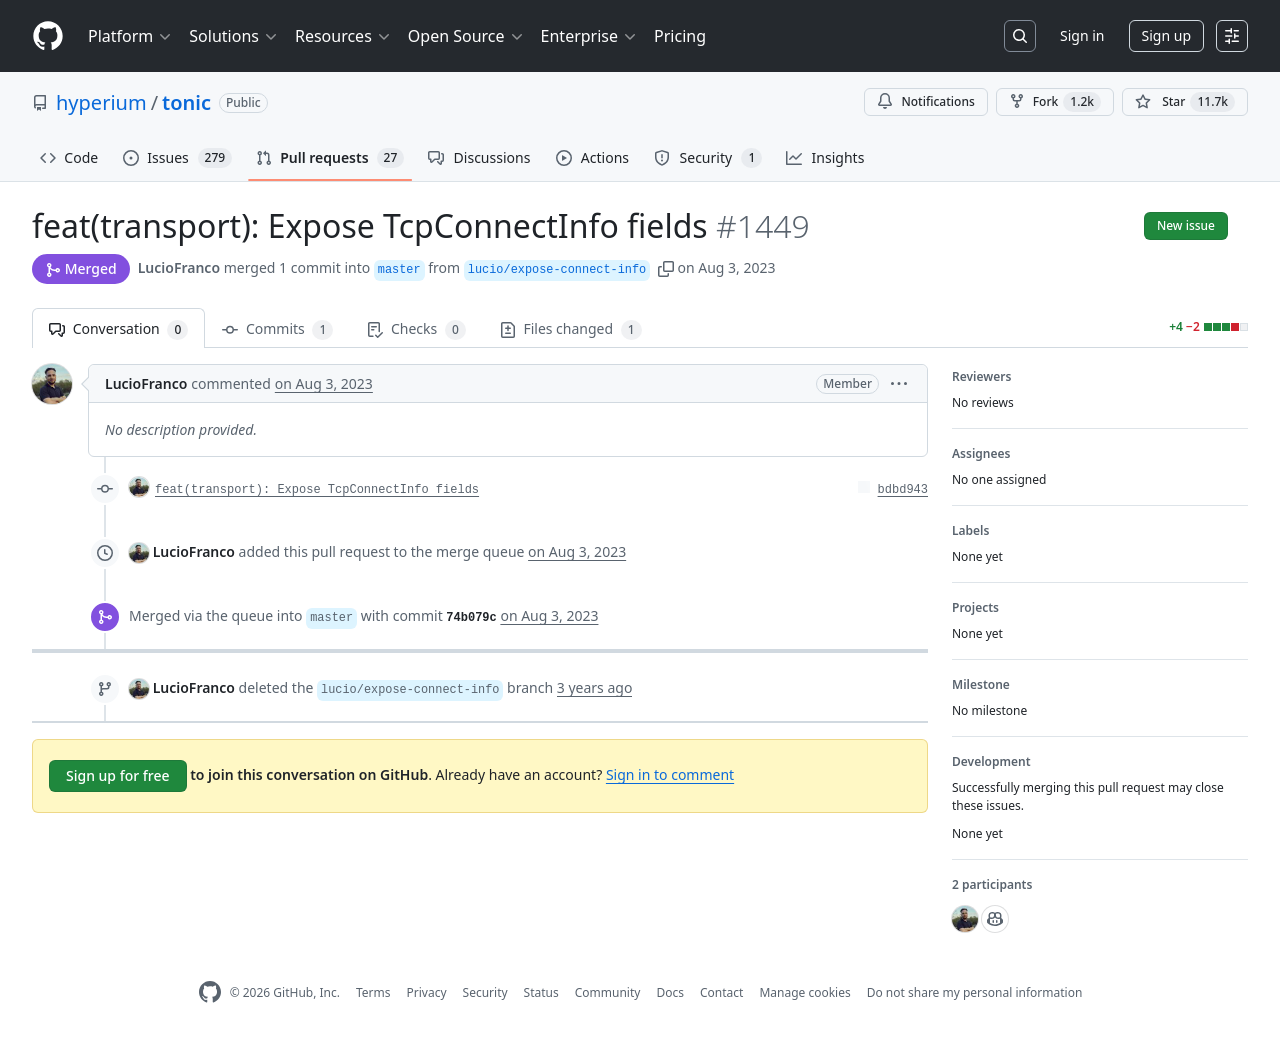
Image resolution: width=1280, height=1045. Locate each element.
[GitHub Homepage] (210, 992)
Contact (721, 992)
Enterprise (589, 36)
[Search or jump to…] (1020, 36)
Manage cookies (804, 992)
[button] (666, 267)
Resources (343, 36)
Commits (277, 329)
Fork (1055, 102)
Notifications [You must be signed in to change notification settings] (925, 101)
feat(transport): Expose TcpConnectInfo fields (317, 490)
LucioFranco (179, 267)
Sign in (1082, 35)
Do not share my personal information (975, 992)
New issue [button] (1186, 225)
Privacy (427, 992)
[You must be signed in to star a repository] (1185, 102)
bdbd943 (903, 490)
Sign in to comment (670, 774)
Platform (130, 36)
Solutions (234, 36)
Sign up (1166, 35)
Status (541, 992)
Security (485, 992)
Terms (373, 992)
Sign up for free (118, 775)
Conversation (118, 329)
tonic (186, 102)
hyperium (101, 102)
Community (608, 992)
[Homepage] (48, 36)
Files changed (571, 329)
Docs (670, 992)
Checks (416, 329)
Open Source (466, 36)
